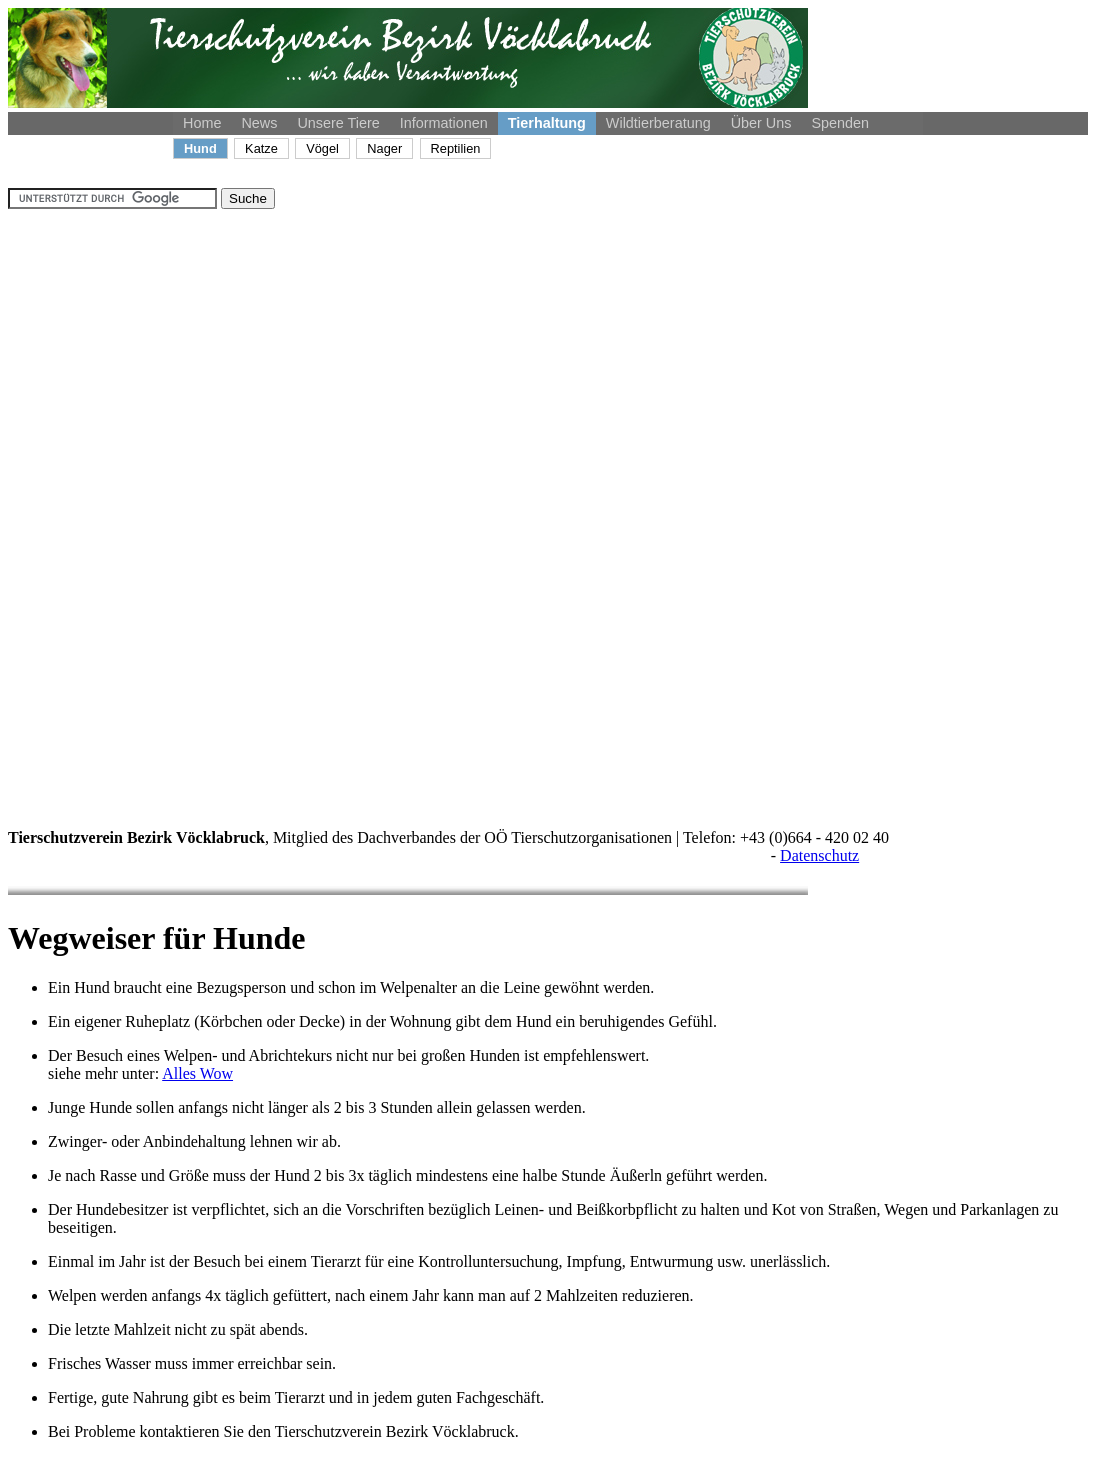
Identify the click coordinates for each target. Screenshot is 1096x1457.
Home (202, 123)
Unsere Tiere (338, 123)
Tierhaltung (547, 123)
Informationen (444, 123)
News (259, 123)
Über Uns (761, 123)
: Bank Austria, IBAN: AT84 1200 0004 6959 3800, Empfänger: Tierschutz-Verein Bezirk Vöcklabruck (387, 855)
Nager (384, 148)
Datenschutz (819, 855)
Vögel (322, 148)
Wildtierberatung (658, 123)
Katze (261, 148)
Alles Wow (197, 1073)
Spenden (840, 123)
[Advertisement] (88, 509)
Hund (200, 148)
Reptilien (456, 148)
